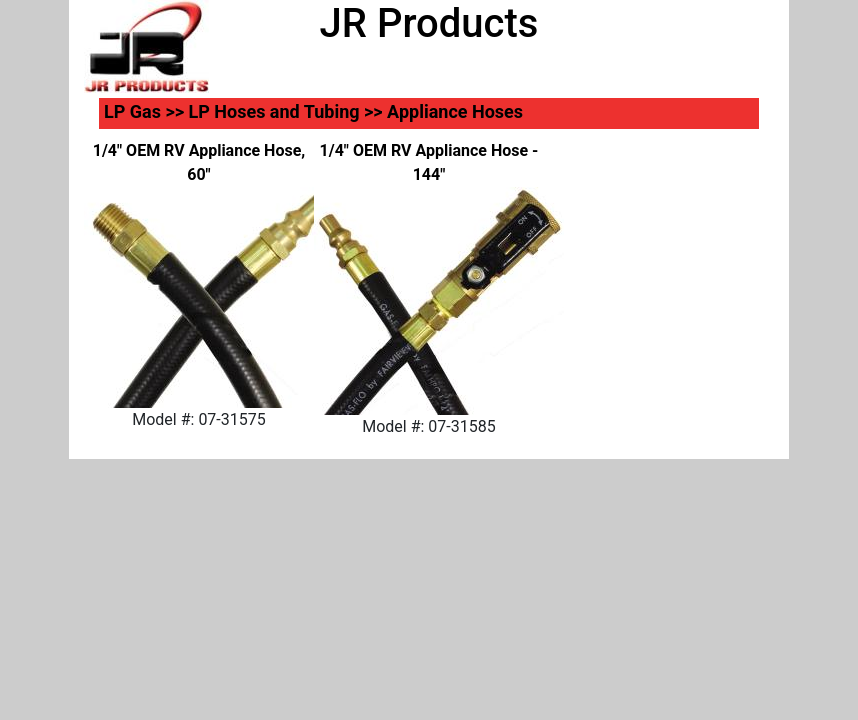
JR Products (429, 23)
